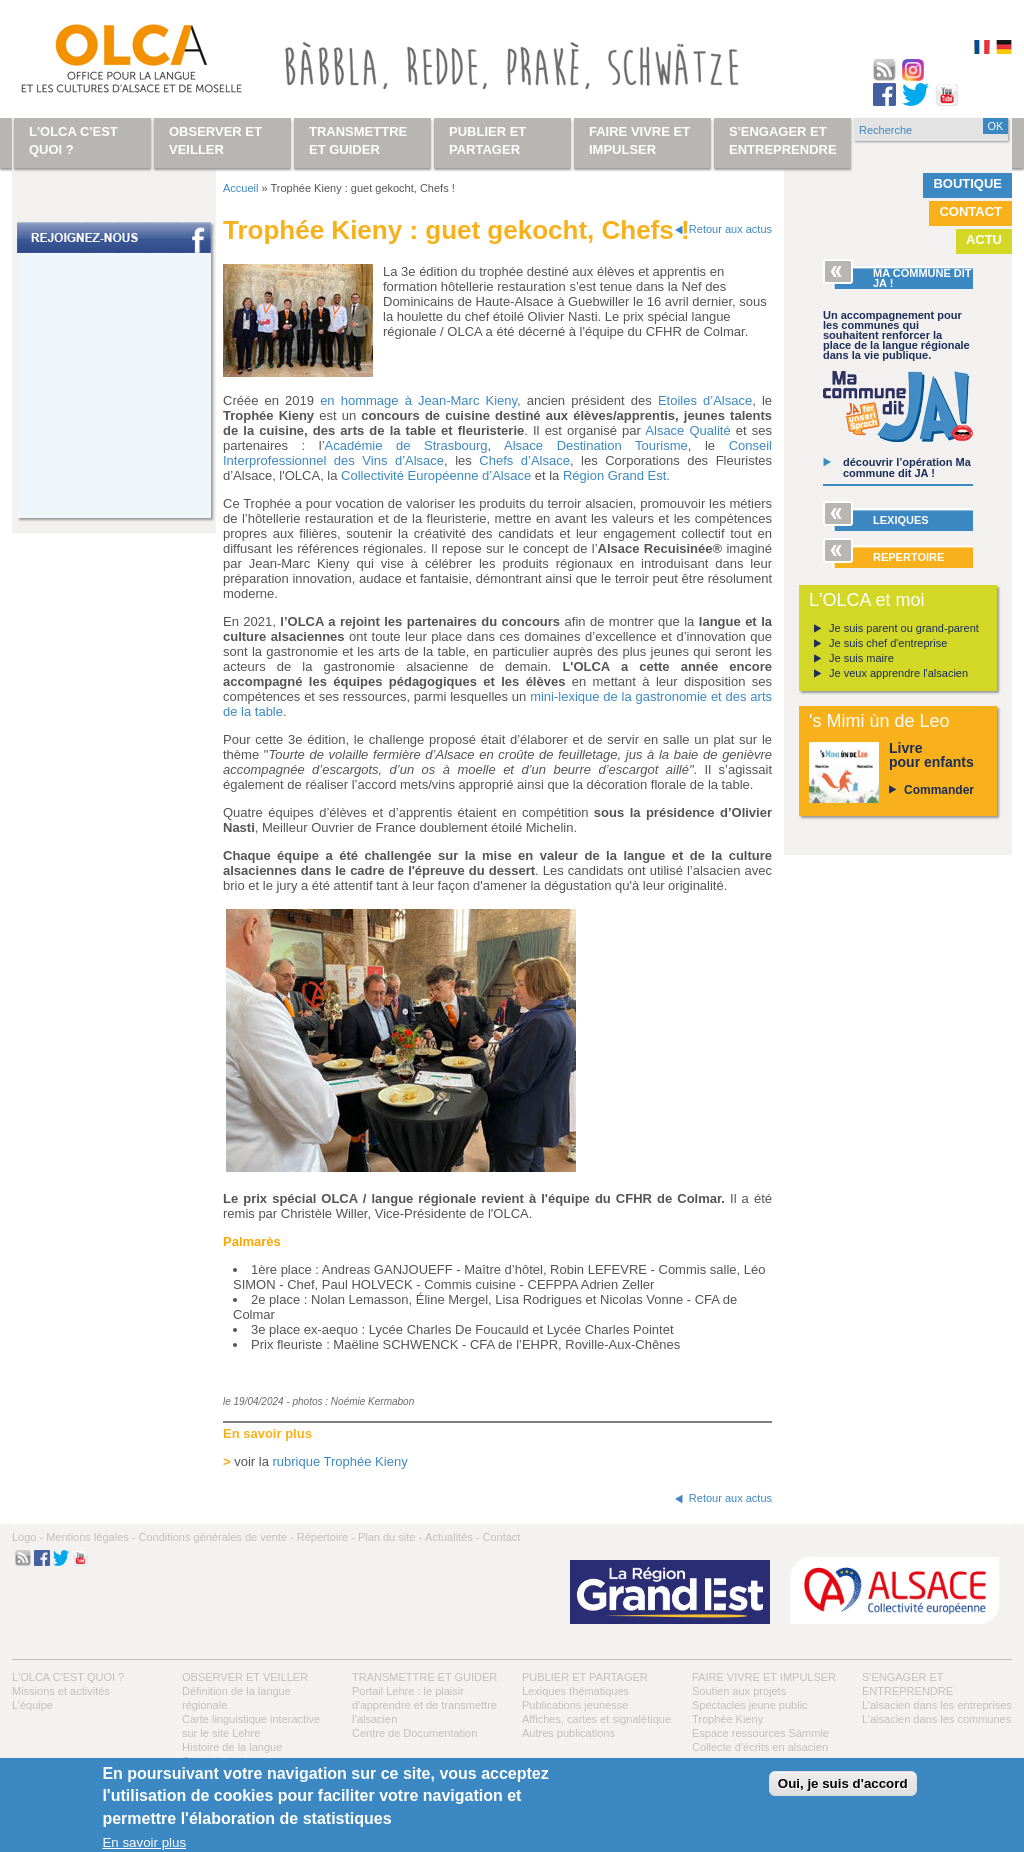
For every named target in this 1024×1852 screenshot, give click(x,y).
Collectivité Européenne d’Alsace (436, 475)
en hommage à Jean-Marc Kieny (418, 400)
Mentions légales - (90, 1537)
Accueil (240, 188)
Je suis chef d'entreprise (888, 643)
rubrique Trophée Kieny (340, 1461)
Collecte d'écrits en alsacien (760, 1747)
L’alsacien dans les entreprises (937, 1705)
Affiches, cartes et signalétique (596, 1719)
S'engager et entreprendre (783, 140)
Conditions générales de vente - (215, 1537)
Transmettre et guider (424, 1677)
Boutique (967, 183)
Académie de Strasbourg (406, 445)
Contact (970, 211)
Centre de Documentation (414, 1733)
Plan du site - (390, 1537)
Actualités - (452, 1537)
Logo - (27, 1537)
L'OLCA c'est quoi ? (68, 1677)
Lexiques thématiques (575, 1691)
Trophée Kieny (727, 1719)
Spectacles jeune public (750, 1705)
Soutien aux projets (739, 1691)
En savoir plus (144, 1842)
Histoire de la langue (232, 1747)
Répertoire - (326, 1537)
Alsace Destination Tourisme (596, 445)
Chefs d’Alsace (524, 460)
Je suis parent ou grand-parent (904, 628)
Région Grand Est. (616, 475)
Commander (939, 790)
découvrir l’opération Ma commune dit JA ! (907, 467)
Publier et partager (585, 1677)
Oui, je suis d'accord (843, 1783)
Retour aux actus (730, 229)
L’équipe (32, 1705)
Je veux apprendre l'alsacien (898, 673)
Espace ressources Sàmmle (760, 1733)
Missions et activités (61, 1691)
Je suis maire (861, 658)
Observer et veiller (245, 1677)
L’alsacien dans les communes (936, 1719)
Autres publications (568, 1733)
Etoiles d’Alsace (705, 400)
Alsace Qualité (687, 430)
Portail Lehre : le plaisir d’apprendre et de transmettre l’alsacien (424, 1705)
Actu (984, 239)
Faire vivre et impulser (764, 1677)
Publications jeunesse (575, 1705)
